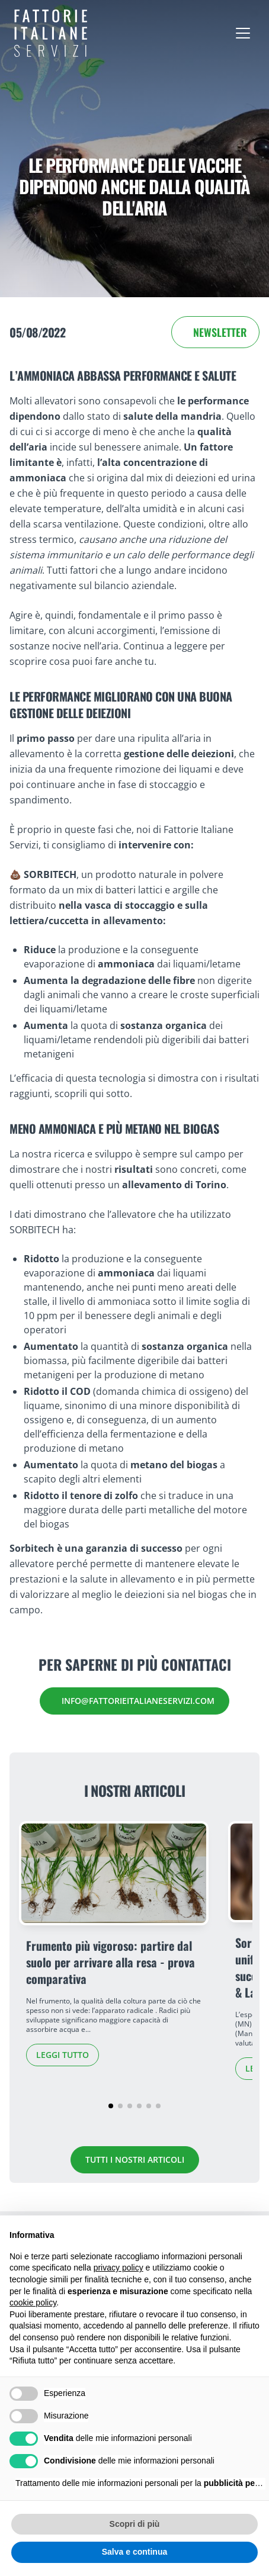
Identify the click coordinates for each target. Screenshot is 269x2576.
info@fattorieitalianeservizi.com (138, 1700)
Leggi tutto (62, 2054)
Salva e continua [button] (134, 2551)
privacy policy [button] (118, 2267)
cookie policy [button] (32, 2302)
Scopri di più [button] (135, 2524)
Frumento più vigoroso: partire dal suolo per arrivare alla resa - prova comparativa (110, 1962)
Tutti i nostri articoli (134, 2159)
